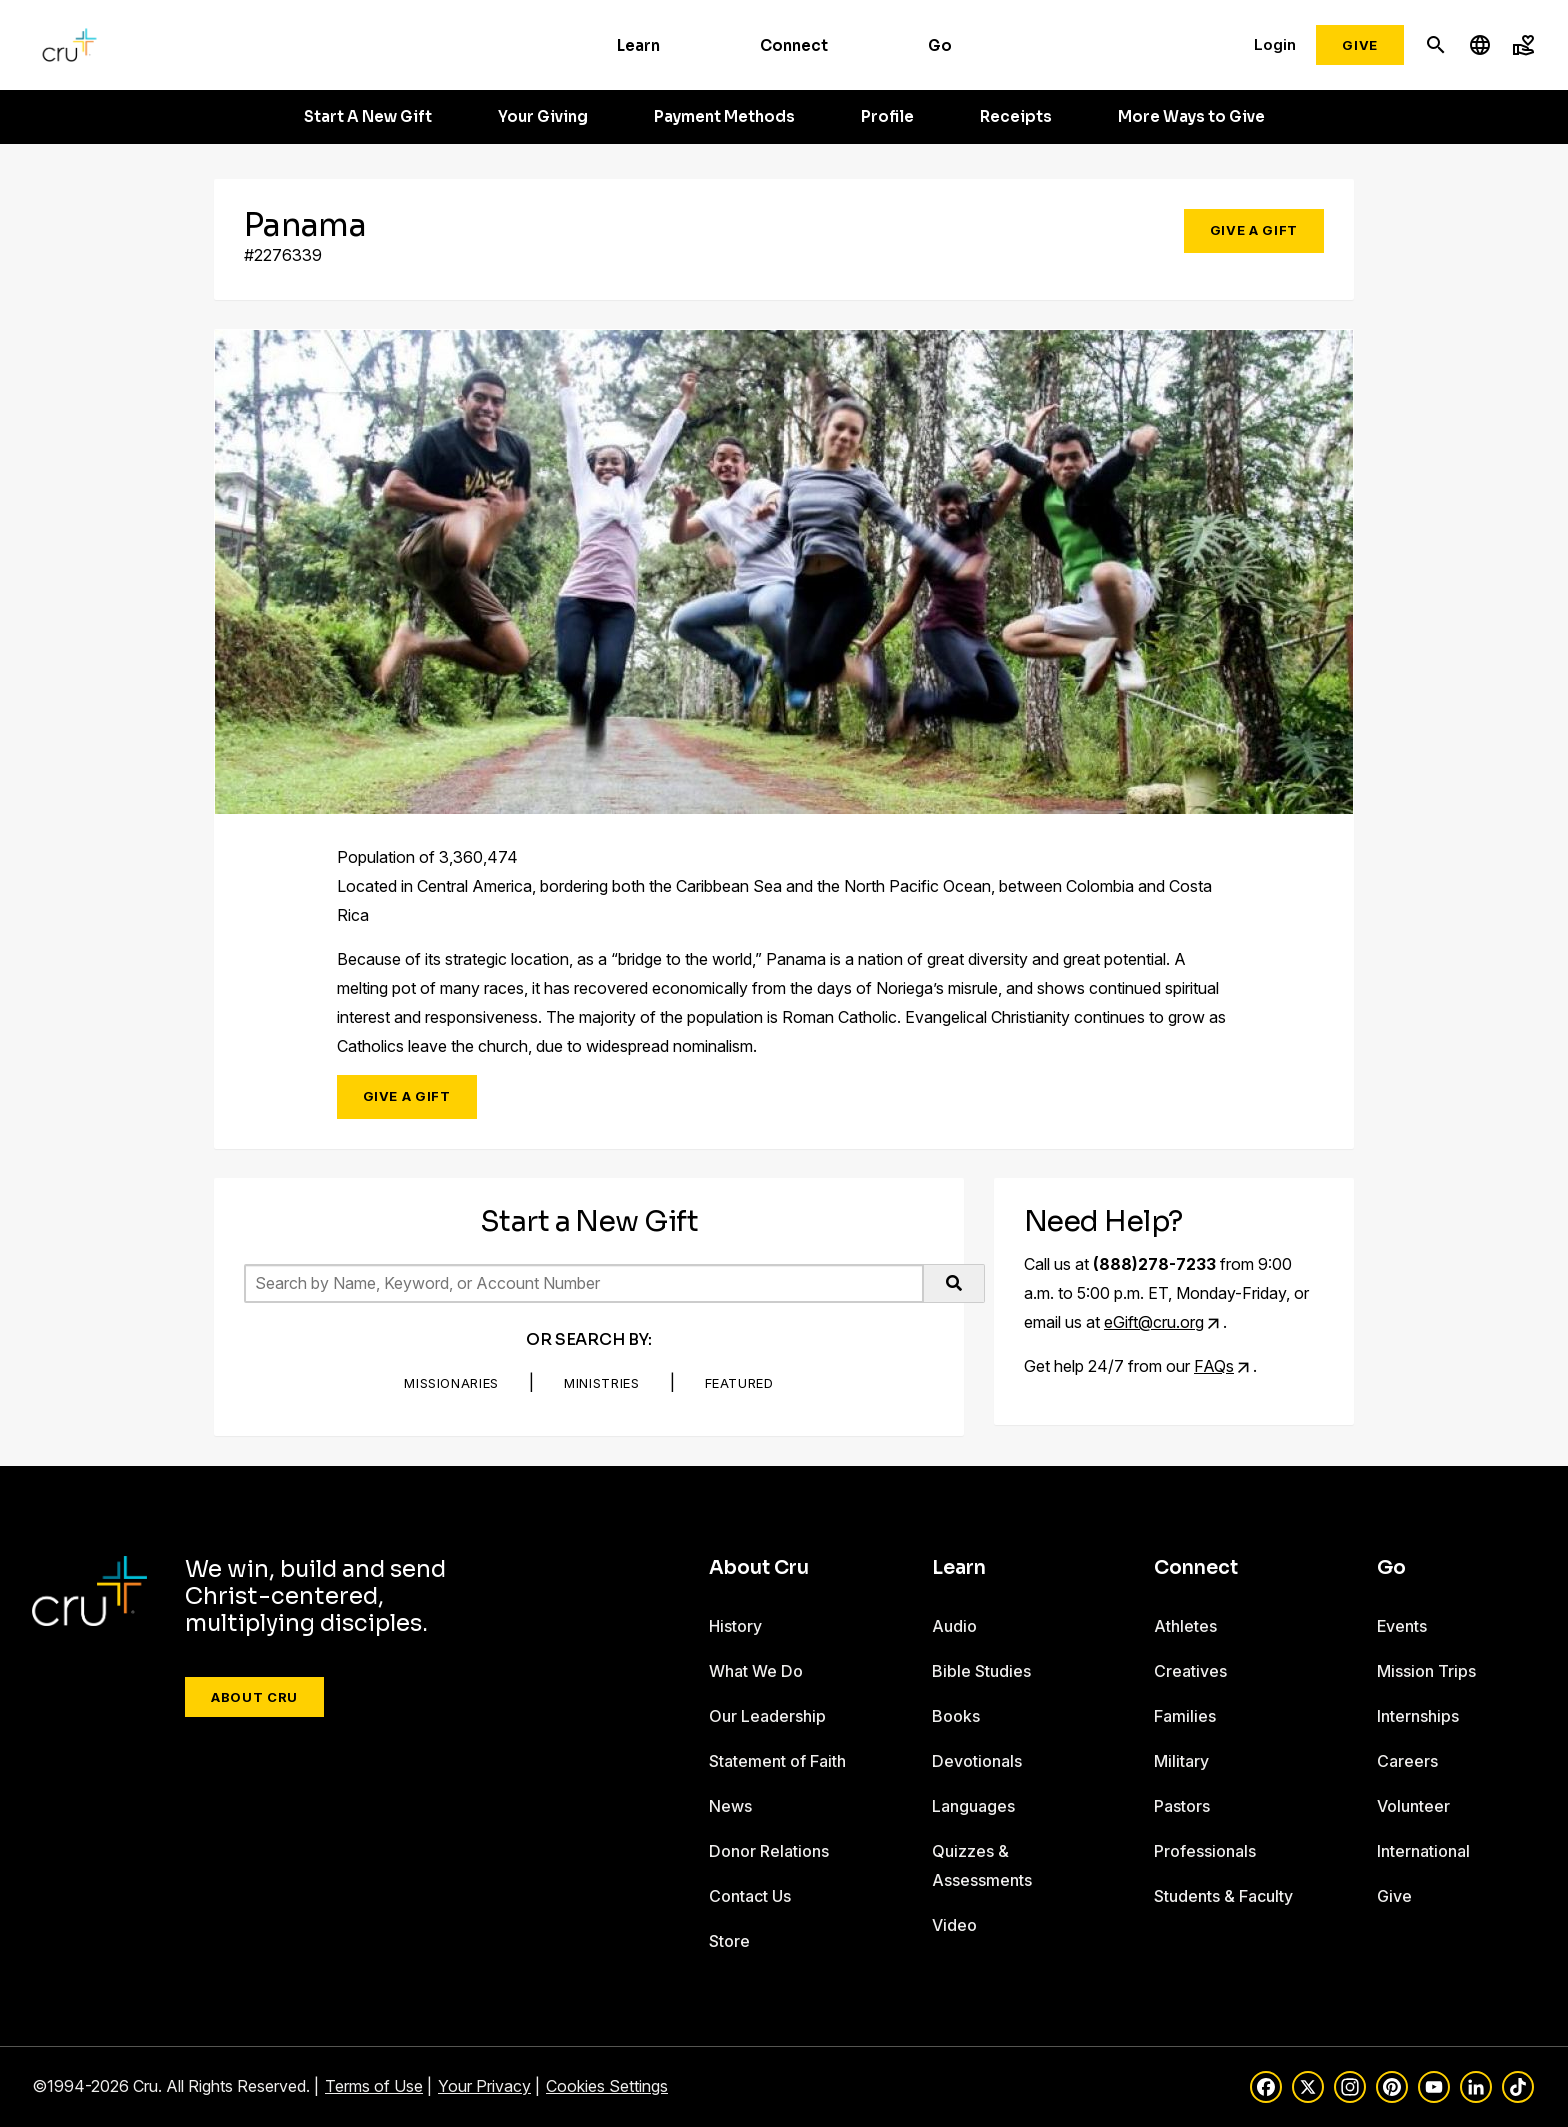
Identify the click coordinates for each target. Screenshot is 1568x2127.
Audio (954, 1626)
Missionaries (451, 1383)
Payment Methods (724, 117)
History (735, 1626)
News (730, 1806)
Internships (1418, 1716)
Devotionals (977, 1761)
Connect (794, 45)
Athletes (1185, 1626)
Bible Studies (981, 1671)
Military (1181, 1761)
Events (1402, 1626)
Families (1185, 1716)
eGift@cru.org (1154, 1322)
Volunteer (1413, 1806)
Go (940, 45)
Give (1360, 45)
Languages (973, 1806)
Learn (638, 45)
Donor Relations (769, 1851)
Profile (887, 117)
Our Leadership (767, 1716)
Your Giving (543, 117)
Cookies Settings (607, 2086)
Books (956, 1716)
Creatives (1190, 1671)
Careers (1407, 1761)
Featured (739, 1383)
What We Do (756, 1671)
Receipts (1016, 117)
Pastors (1182, 1806)
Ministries (602, 1383)
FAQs (1214, 1366)
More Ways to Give (1191, 117)
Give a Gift (1254, 230)
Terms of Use (374, 2086)
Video (954, 1925)
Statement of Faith (777, 1761)
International (1423, 1851)
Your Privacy (484, 2086)
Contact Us (750, 1896)
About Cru (254, 1697)
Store (729, 1941)
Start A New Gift (368, 117)
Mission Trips (1426, 1671)
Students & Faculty (1223, 1896)
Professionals (1205, 1851)
